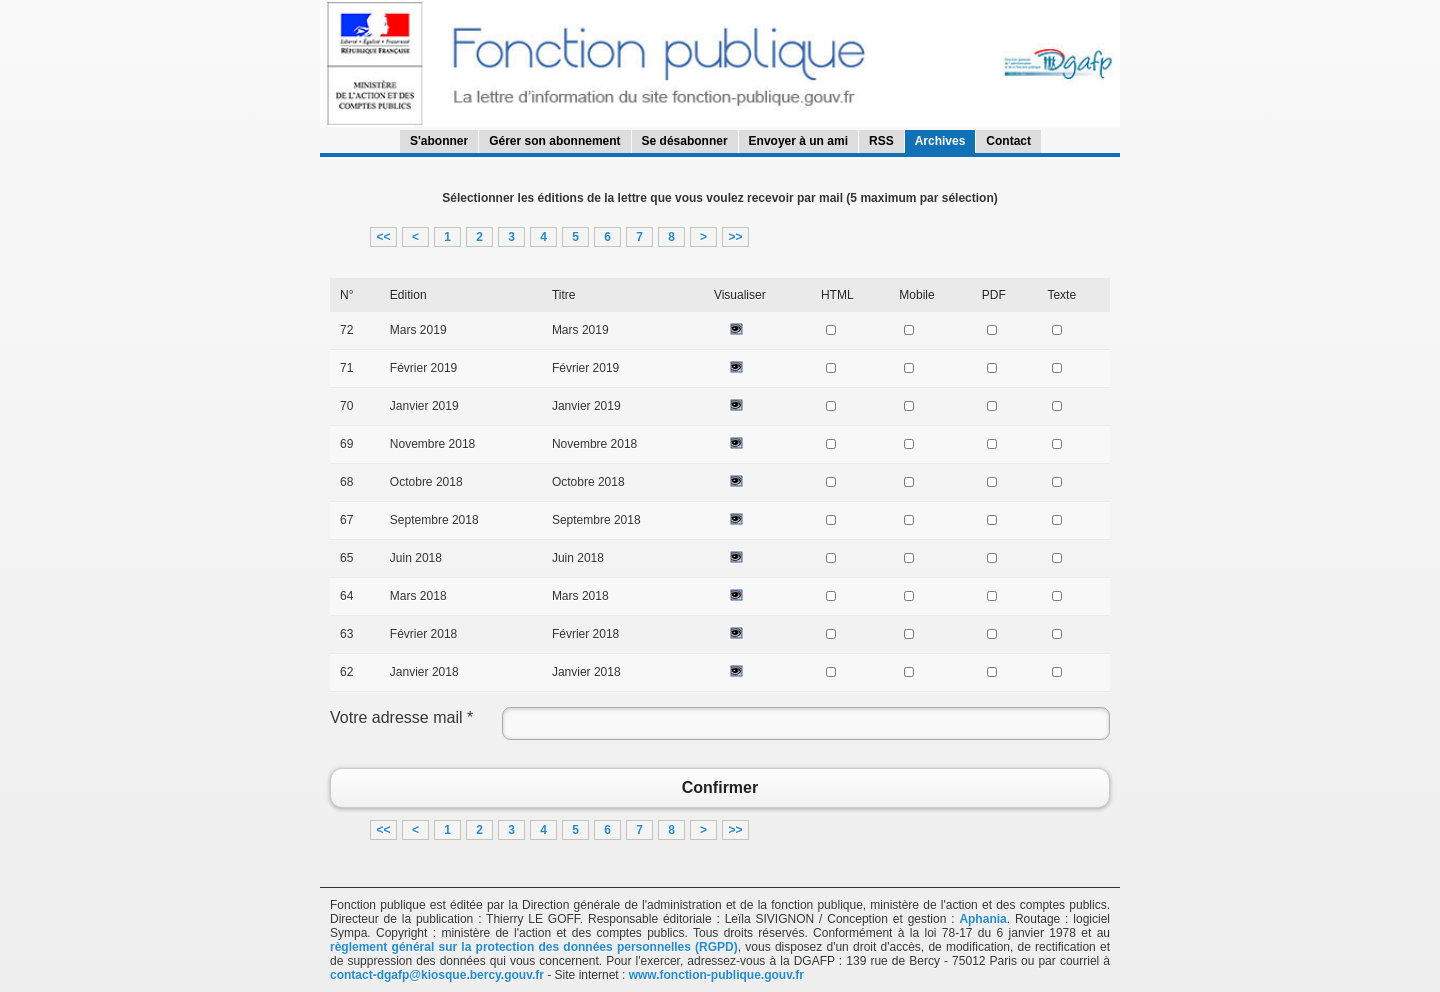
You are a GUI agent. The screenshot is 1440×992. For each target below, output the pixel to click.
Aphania (982, 919)
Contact (1008, 141)
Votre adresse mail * (401, 717)
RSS (881, 141)
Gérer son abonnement (554, 141)
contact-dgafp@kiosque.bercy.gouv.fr (437, 975)
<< (383, 237)
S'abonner (439, 141)
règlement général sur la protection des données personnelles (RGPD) (534, 947)
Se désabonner (685, 141)
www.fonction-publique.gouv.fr (716, 975)
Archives (940, 141)
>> (735, 237)
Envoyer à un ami (798, 141)
